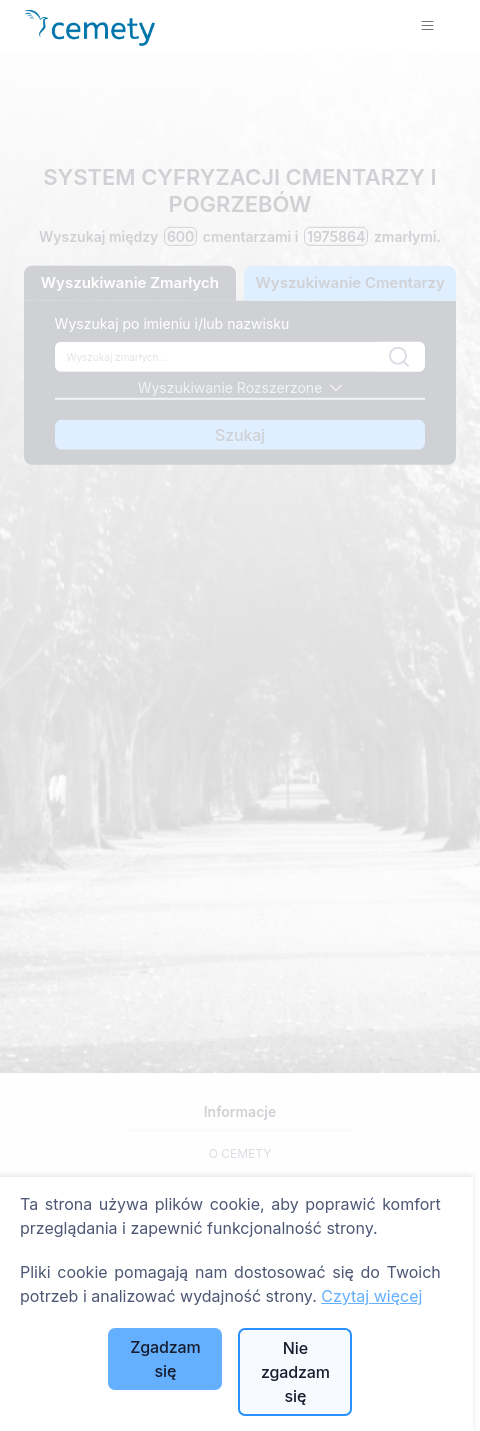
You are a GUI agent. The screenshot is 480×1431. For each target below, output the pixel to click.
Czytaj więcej (371, 1296)
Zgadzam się (165, 1359)
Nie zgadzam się (295, 1372)
